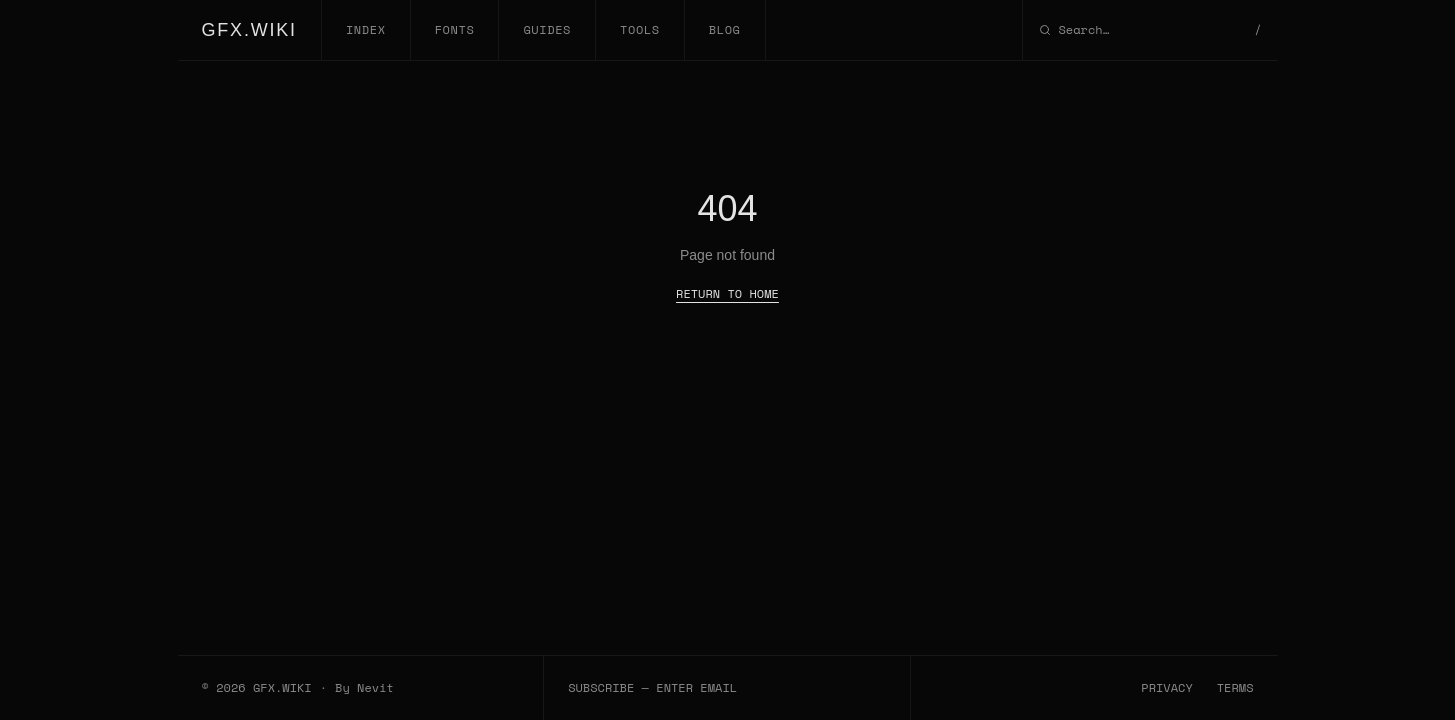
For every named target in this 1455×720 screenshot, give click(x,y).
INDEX (366, 29)
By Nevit (364, 688)
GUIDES (547, 29)
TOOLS (640, 29)
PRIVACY (1166, 688)
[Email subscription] (727, 688)
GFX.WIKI (249, 30)
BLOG (725, 29)
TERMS (1235, 688)
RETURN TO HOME (727, 293)
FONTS (455, 29)
